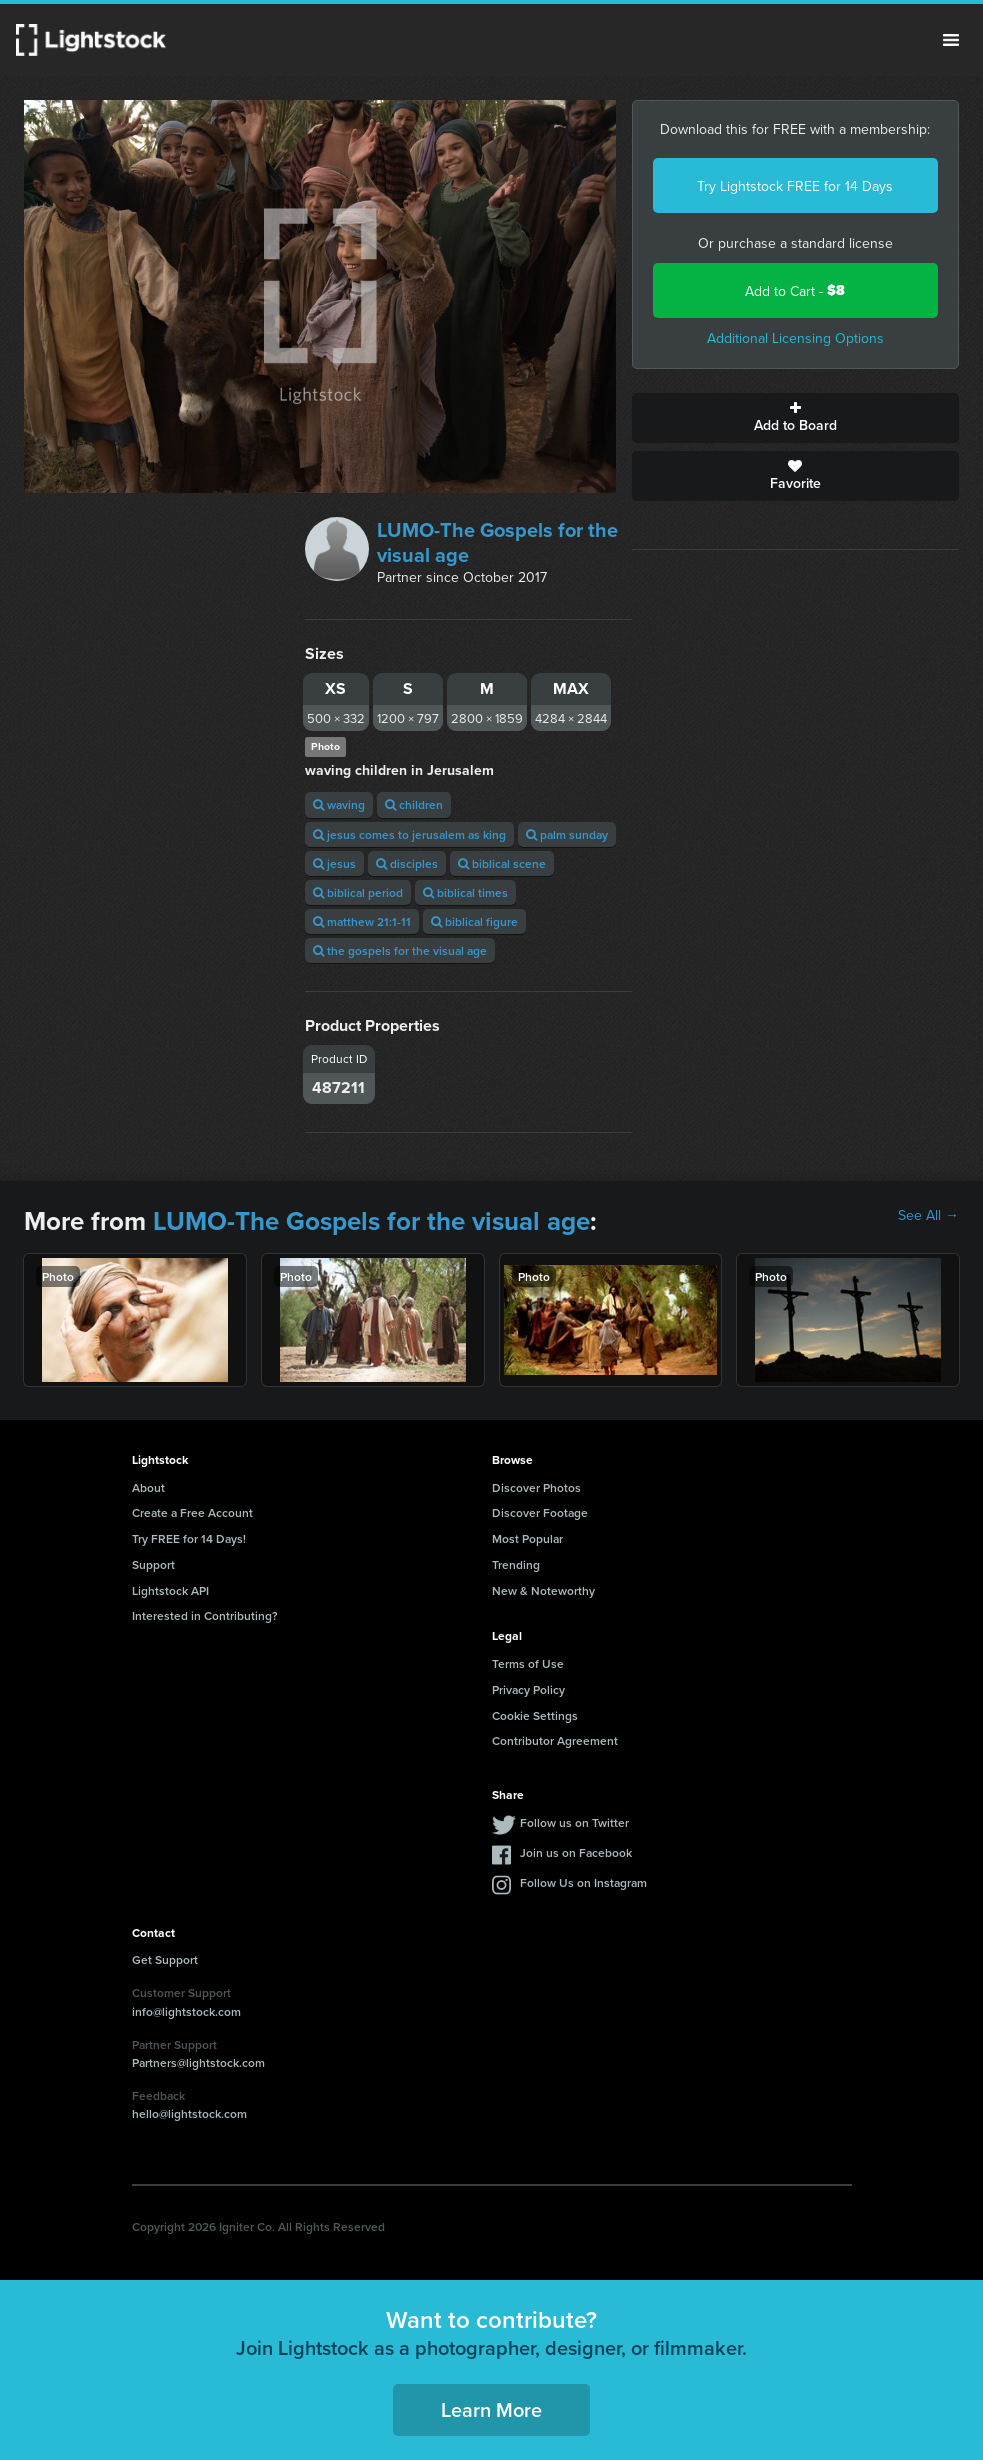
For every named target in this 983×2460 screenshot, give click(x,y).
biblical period (358, 892)
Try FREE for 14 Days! (189, 1538)
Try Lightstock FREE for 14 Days (795, 186)
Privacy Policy (528, 1689)
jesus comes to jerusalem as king (409, 834)
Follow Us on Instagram (583, 1882)
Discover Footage (540, 1512)
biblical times (465, 892)
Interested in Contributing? (205, 1615)
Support (153, 1564)
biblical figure (474, 921)
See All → (928, 1215)
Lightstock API (170, 1590)
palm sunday (567, 834)
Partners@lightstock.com (198, 2062)
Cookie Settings (535, 1715)
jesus (334, 863)
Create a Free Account (192, 1512)
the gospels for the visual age (400, 950)
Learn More (491, 2409)
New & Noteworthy (543, 1590)
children (414, 804)
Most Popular (527, 1538)
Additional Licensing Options (795, 338)
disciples (407, 863)
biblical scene (502, 863)
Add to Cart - (795, 290)
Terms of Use (528, 1663)
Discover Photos (536, 1487)
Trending (516, 1564)
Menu (951, 40)
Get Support (165, 1959)
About (148, 1487)
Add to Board (795, 418)
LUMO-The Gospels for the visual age (497, 542)
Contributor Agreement (555, 1740)
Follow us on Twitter (574, 1822)
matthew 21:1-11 (362, 921)
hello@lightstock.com (189, 2113)
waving (339, 804)
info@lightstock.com (186, 2011)
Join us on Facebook (576, 1852)
